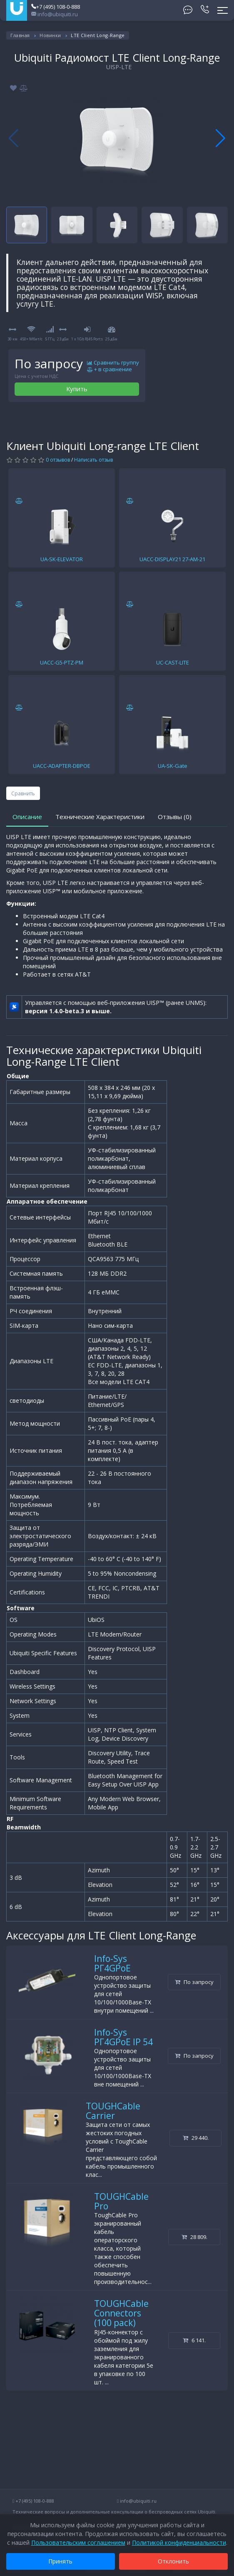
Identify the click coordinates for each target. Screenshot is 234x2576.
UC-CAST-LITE (172, 662)
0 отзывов (58, 459)
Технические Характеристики (99, 816)
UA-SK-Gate (172, 766)
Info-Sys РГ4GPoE (112, 1963)
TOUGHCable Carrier (113, 2110)
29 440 (196, 2137)
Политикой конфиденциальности (179, 2542)
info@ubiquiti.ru (54, 14)
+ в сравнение (109, 369)
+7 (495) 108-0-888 (55, 6)
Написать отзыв (93, 459)
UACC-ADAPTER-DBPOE (61, 766)
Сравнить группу (113, 363)
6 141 (194, 2340)
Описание (27, 816)
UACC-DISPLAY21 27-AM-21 (172, 559)
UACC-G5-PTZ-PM (61, 662)
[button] (220, 138)
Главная (20, 35)
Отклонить (173, 2561)
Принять (61, 2561)
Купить (76, 389)
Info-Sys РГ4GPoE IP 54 (123, 2037)
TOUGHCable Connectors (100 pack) (121, 2313)
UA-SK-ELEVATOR (61, 559)
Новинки (50, 35)
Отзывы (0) (175, 816)
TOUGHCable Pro (121, 2201)
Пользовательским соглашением (78, 2542)
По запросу (194, 1982)
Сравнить (23, 793)
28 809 (194, 2237)
